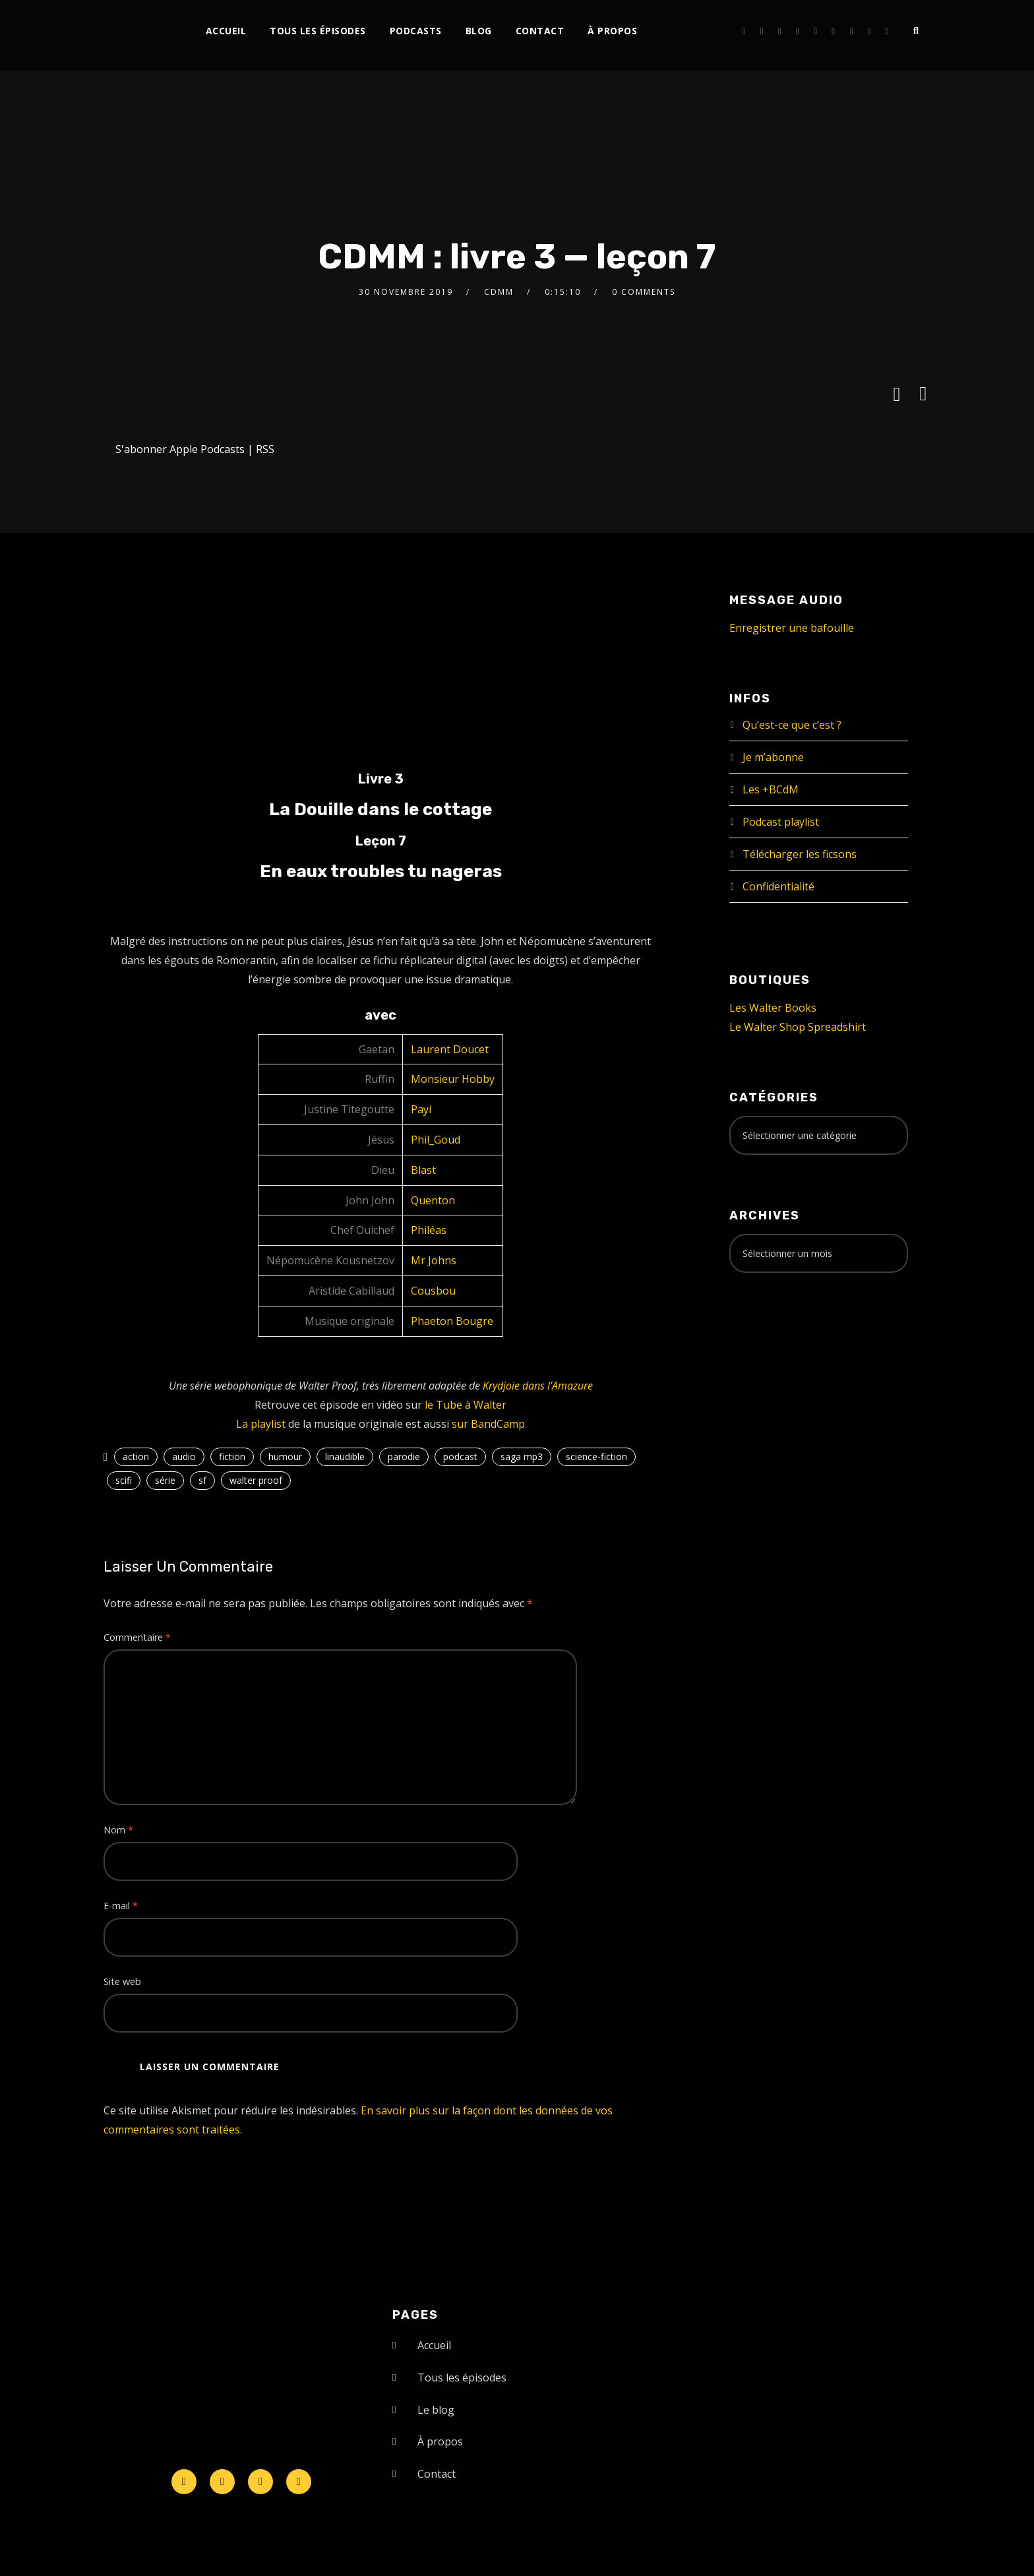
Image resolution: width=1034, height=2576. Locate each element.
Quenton (433, 1200)
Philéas (428, 1230)
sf (202, 1480)
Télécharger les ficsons (800, 854)
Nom (118, 1830)
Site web (122, 1981)
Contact (540, 30)
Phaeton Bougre (452, 1321)
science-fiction (596, 1456)
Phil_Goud (435, 1139)
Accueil (226, 30)
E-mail (121, 1905)
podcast (460, 1456)
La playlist (261, 1424)
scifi (123, 1480)
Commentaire (137, 1637)
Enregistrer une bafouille (791, 628)
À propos (612, 30)
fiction (232, 1456)
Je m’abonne (773, 757)
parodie (404, 1456)
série (165, 1480)
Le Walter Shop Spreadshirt (797, 1027)
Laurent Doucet (450, 1049)
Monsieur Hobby (453, 1079)
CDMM (499, 291)
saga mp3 (522, 1456)
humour (285, 1456)
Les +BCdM (771, 789)
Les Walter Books (772, 1007)
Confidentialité (778, 886)
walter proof (255, 1480)
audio (184, 1456)
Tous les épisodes (318, 30)
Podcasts (416, 30)
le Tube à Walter (465, 1404)
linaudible (345, 1456)
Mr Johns (433, 1260)
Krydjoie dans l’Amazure (538, 1385)
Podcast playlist (781, 821)
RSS (265, 449)
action (136, 1456)
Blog (479, 30)
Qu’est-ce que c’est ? (792, 725)
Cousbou (433, 1290)
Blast (423, 1170)
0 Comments (643, 291)
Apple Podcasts (207, 449)
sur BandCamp (488, 1424)
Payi (421, 1109)
